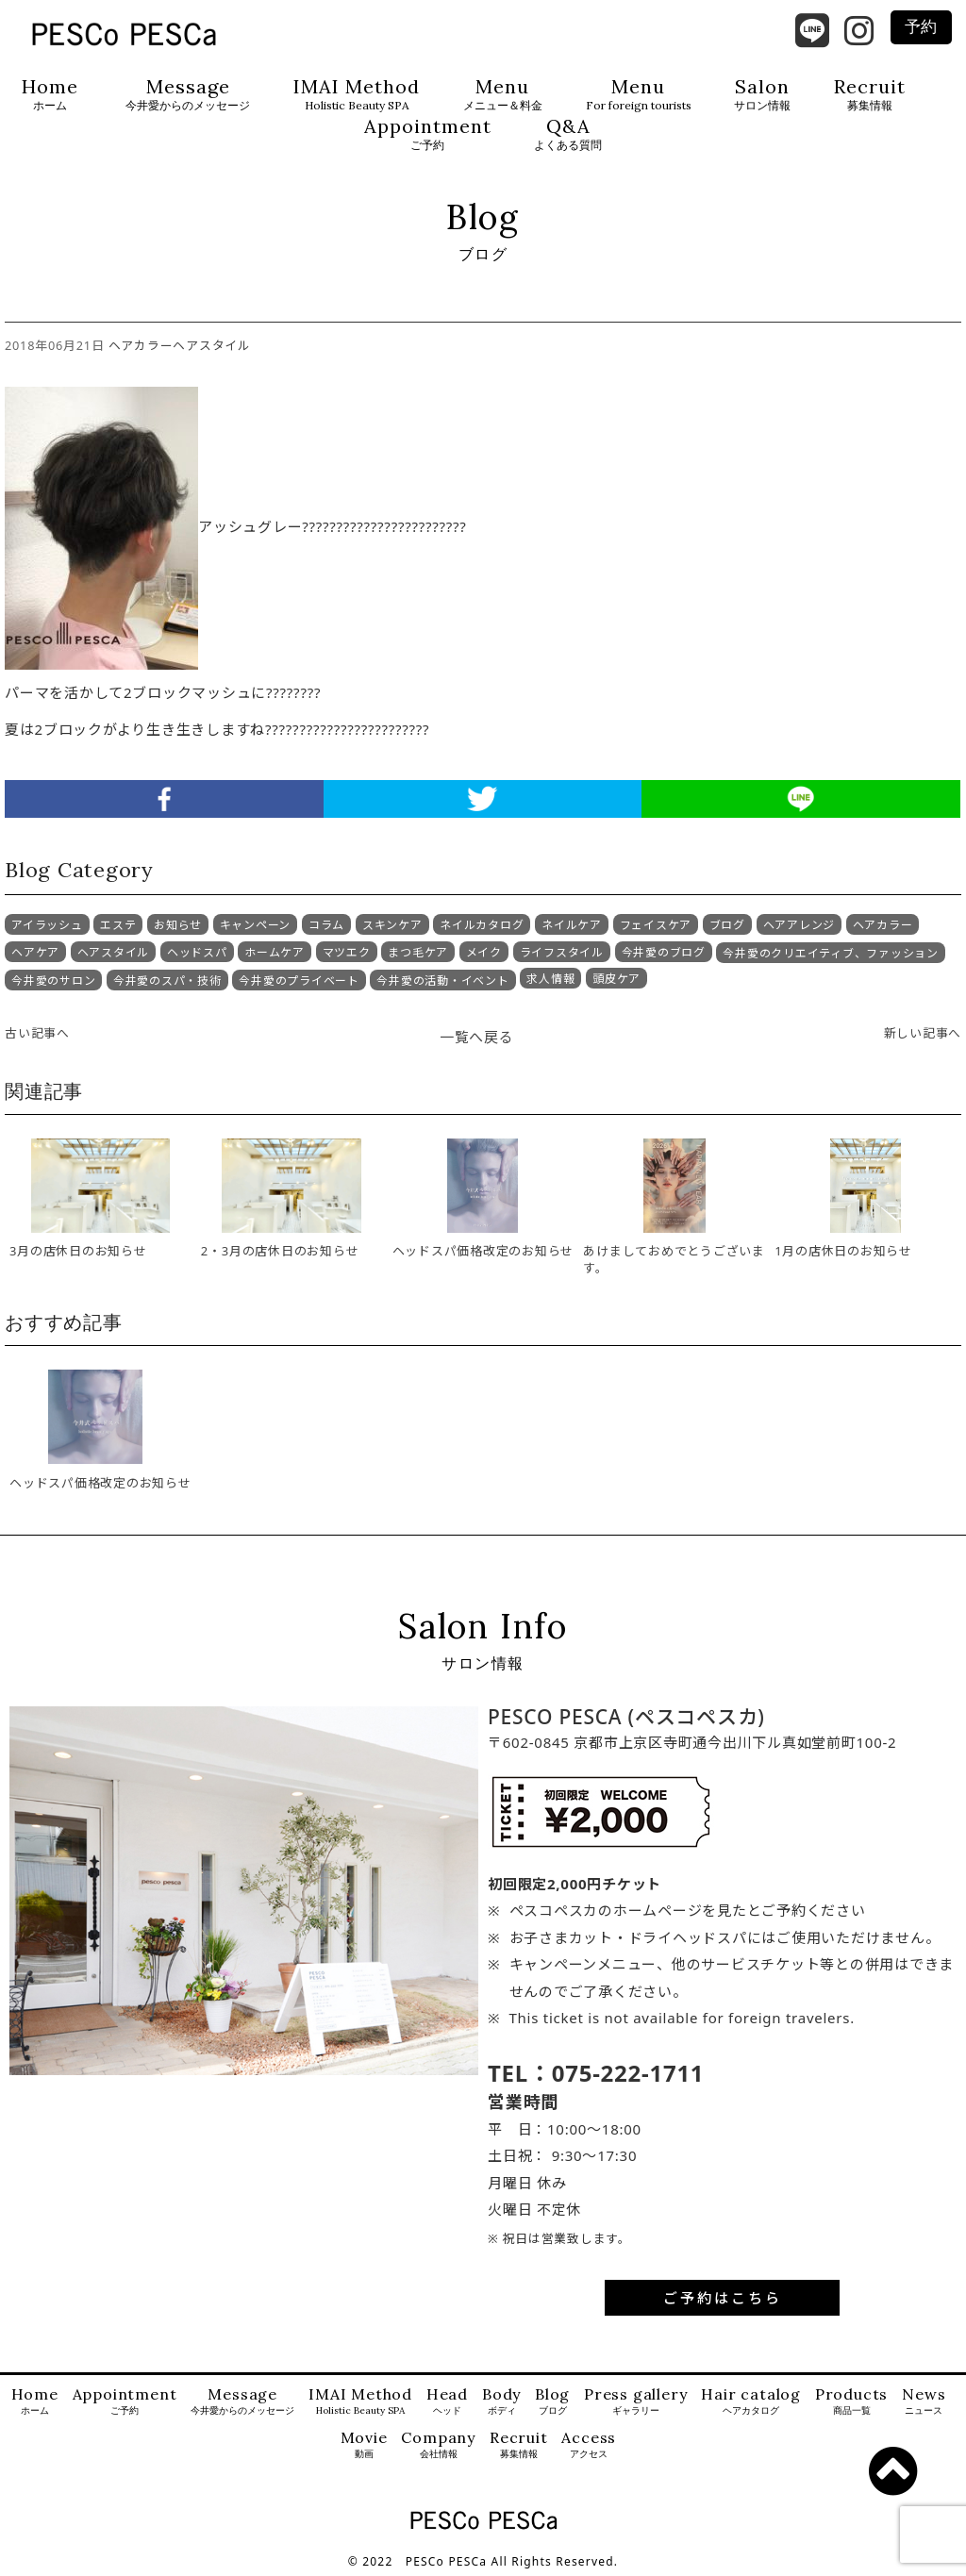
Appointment (427, 134)
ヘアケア (35, 952)
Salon (762, 95)
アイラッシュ (47, 925)
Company (438, 2445)
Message (187, 95)
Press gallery (635, 2402)
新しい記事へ (923, 1032)
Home (50, 95)
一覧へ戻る (477, 1036)
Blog (552, 2402)
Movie (364, 2445)
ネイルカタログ (482, 925)
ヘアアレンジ (799, 925)
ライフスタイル (562, 952)
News (923, 2402)
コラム (326, 925)
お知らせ (178, 925)
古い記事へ (37, 1032)
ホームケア (274, 952)
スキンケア (392, 925)
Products (851, 2402)
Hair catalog (751, 2402)
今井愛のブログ (664, 952)
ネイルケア (571, 925)
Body (501, 2402)
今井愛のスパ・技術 (167, 980)
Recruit (870, 95)
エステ (118, 925)
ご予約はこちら (722, 2297)
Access (588, 2445)
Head (447, 2402)
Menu (502, 95)
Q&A (568, 134)
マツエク (347, 952)
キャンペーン (255, 925)
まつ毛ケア (418, 952)
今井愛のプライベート (299, 980)
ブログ (727, 925)
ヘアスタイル (212, 345)
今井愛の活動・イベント (442, 980)
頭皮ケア (616, 979)
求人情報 (550, 979)
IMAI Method (356, 95)
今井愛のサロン (53, 980)
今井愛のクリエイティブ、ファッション (831, 953)
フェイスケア (656, 925)
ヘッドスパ (197, 952)
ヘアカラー (141, 345)
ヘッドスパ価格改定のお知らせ (100, 1482)
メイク (484, 952)
